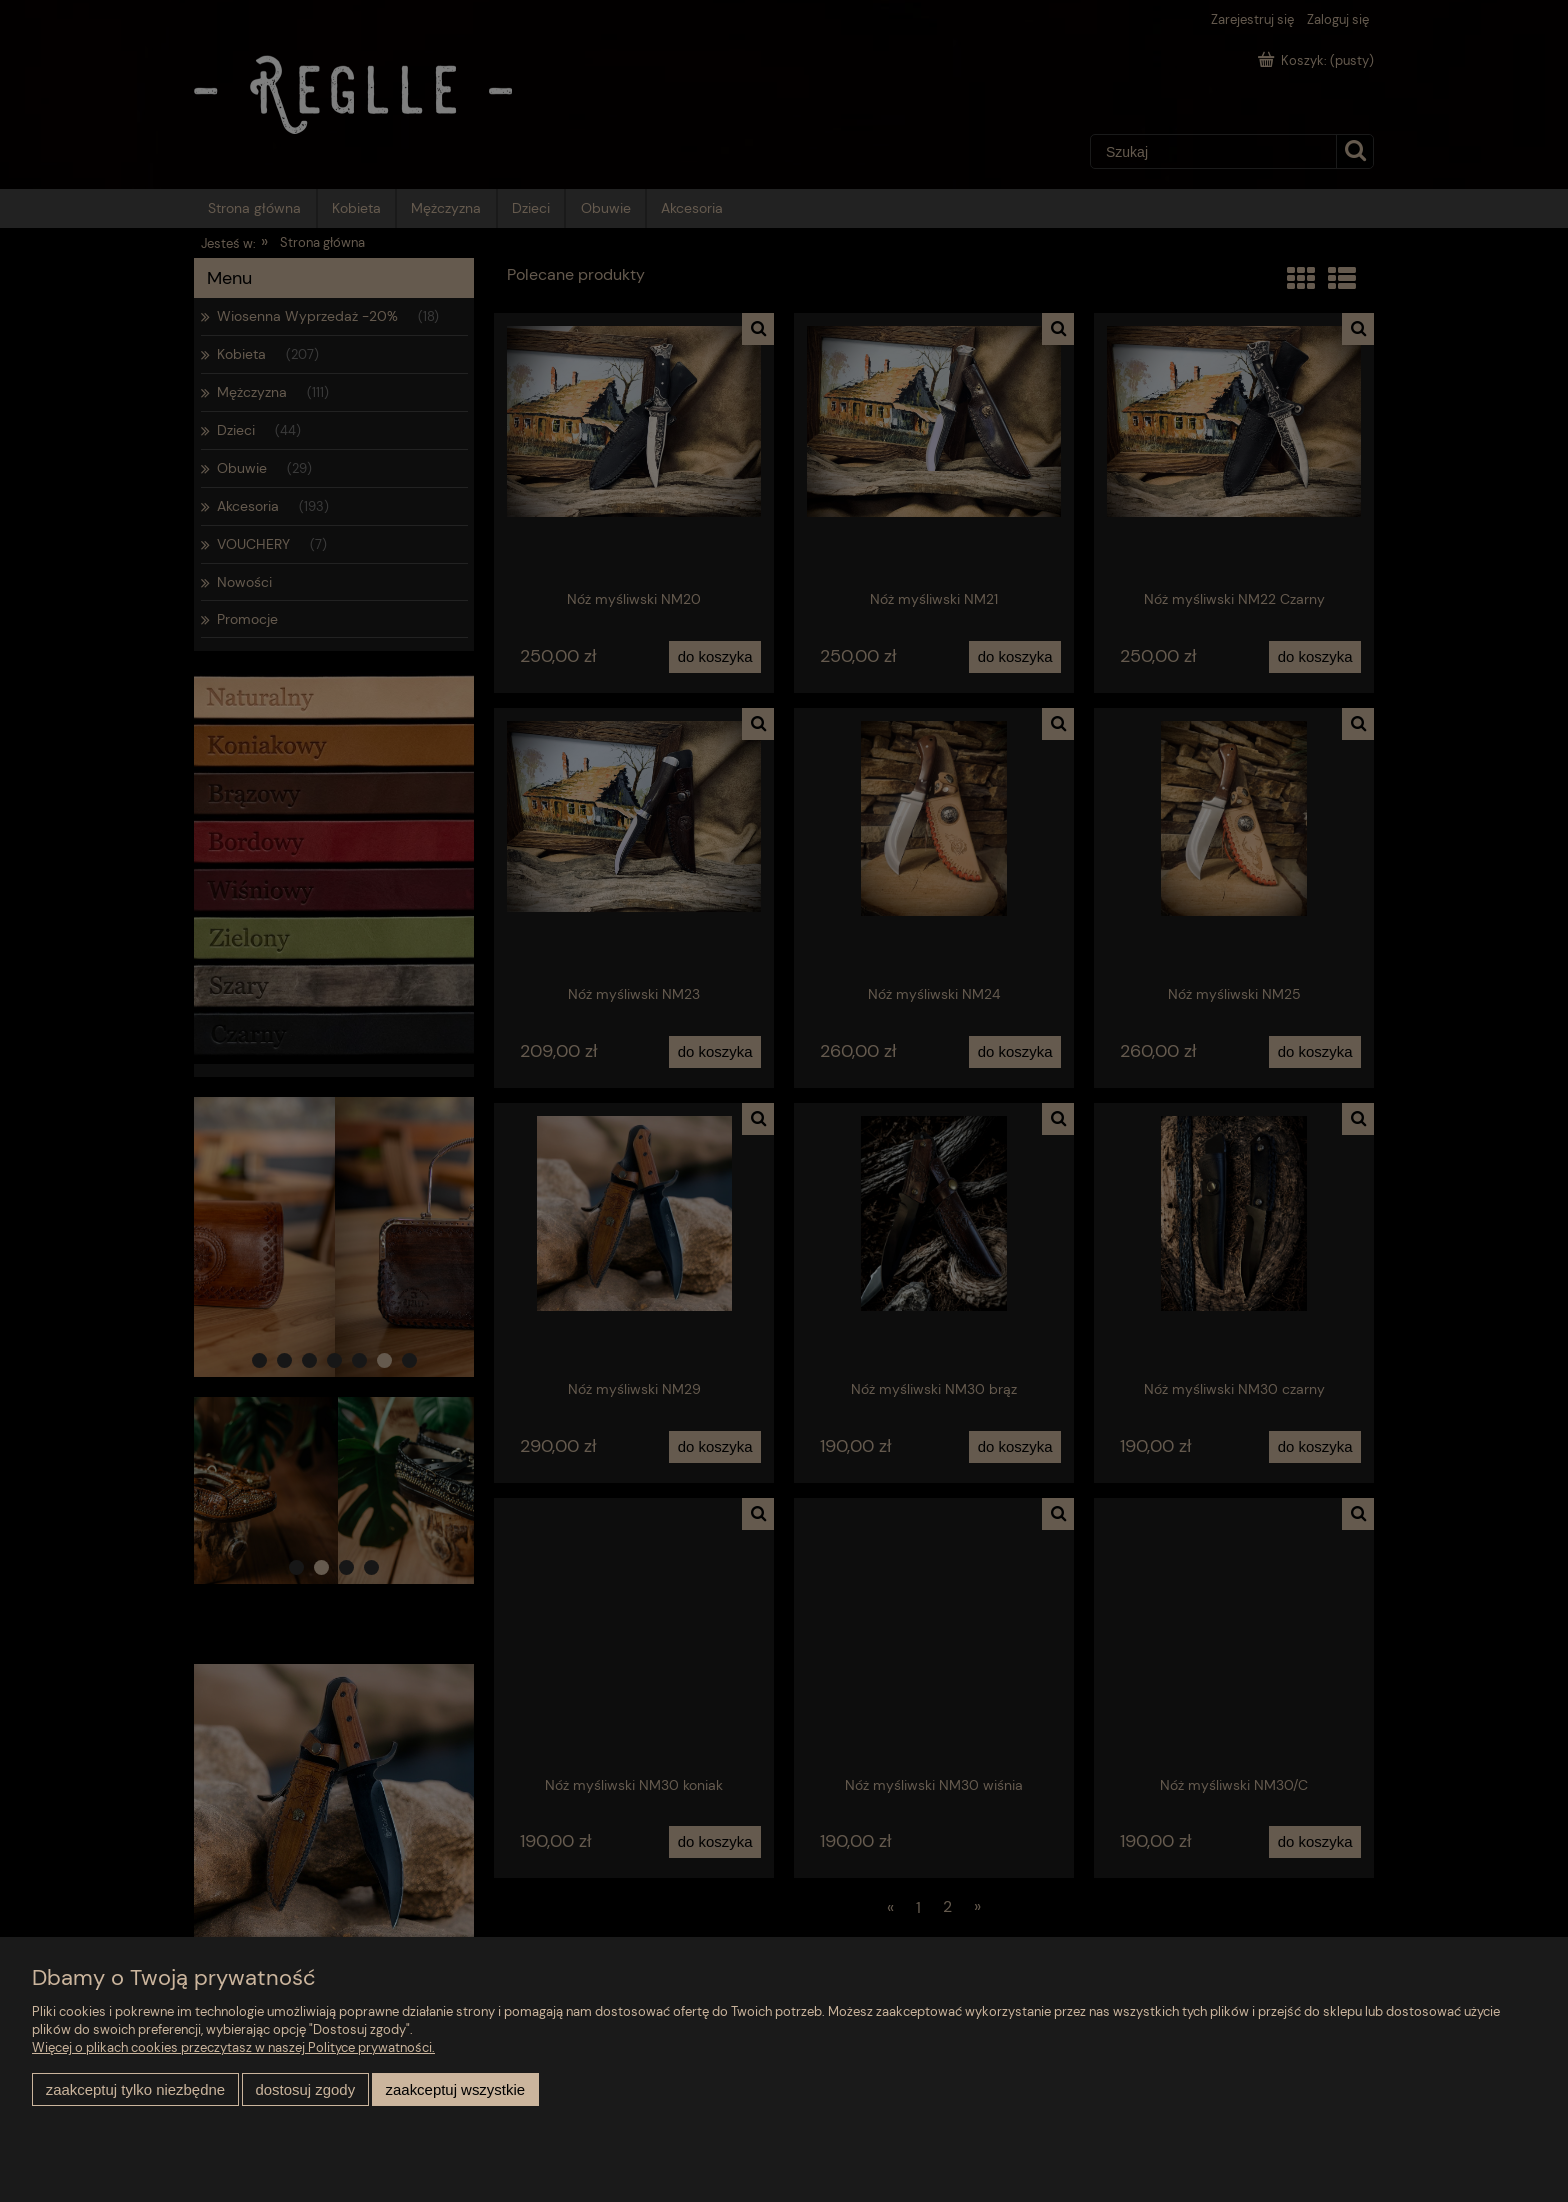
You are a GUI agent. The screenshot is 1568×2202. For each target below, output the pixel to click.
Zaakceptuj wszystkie (455, 2089)
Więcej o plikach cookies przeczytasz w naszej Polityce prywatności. (233, 2047)
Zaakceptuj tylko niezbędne (135, 2089)
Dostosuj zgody (305, 2089)
